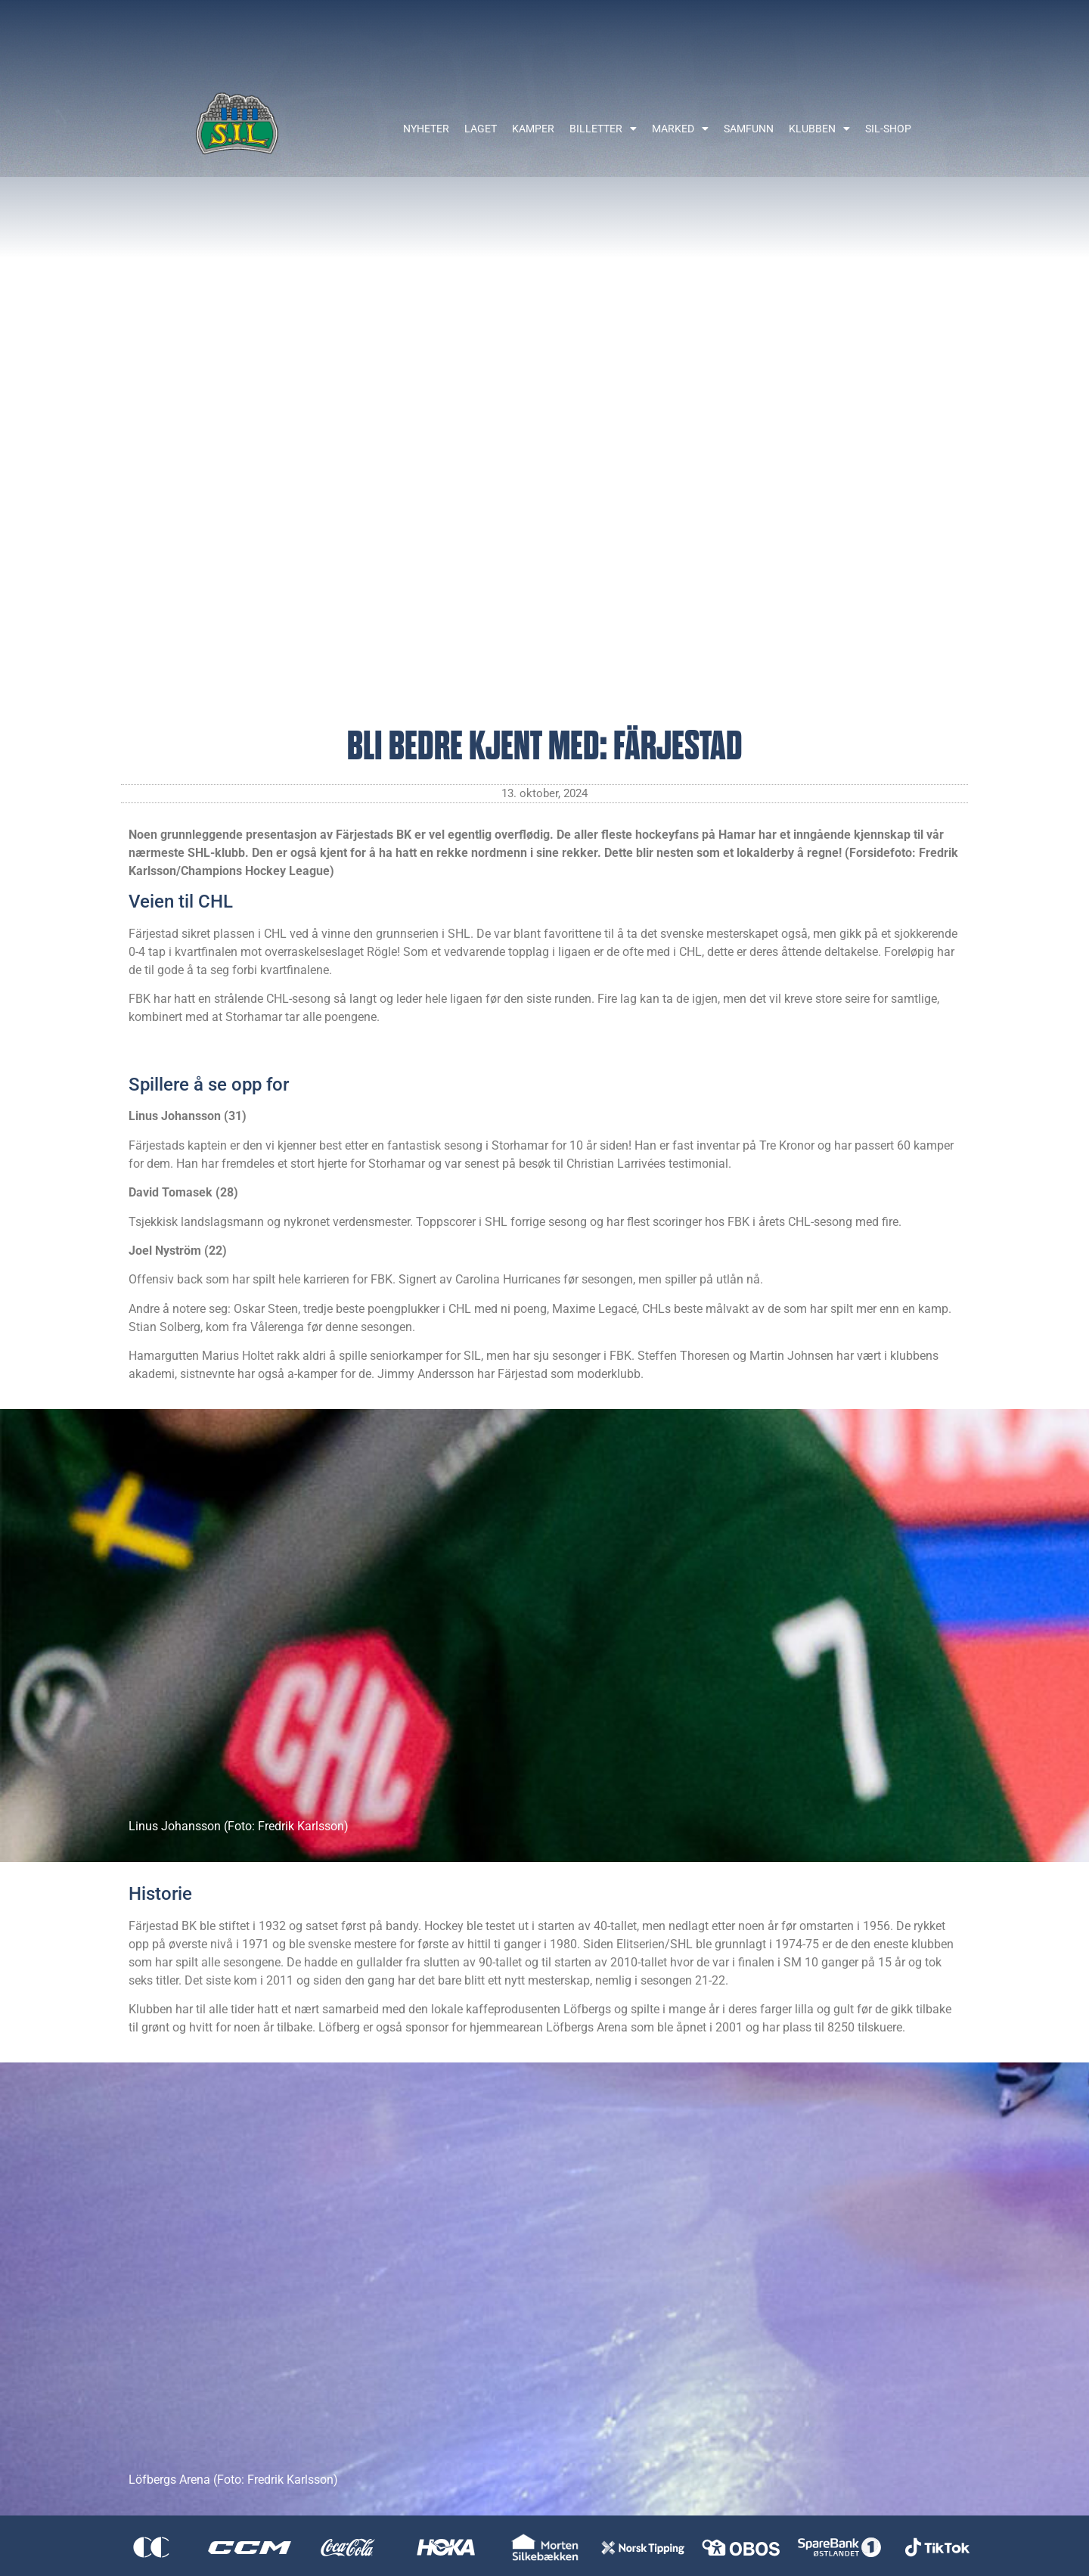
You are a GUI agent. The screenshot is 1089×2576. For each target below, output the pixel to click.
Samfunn (749, 129)
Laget (480, 129)
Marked (680, 128)
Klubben (819, 128)
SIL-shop (888, 129)
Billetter (603, 128)
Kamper (533, 129)
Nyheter (426, 129)
